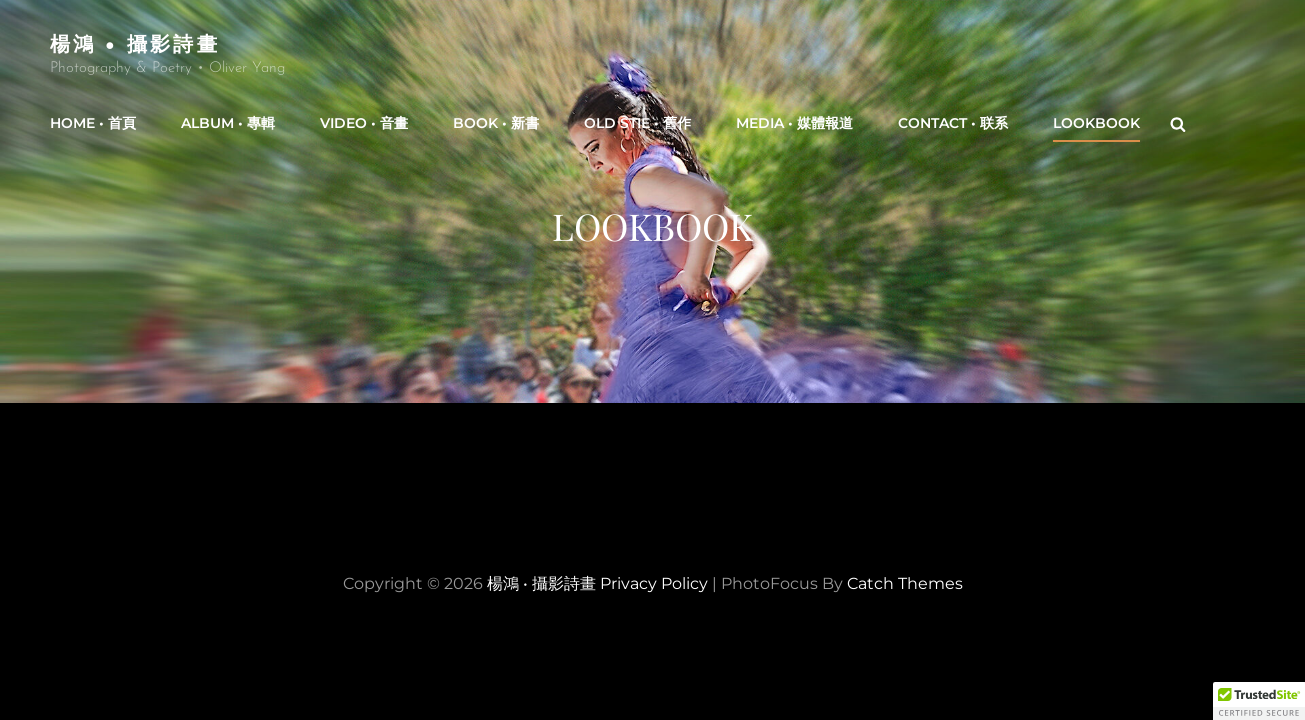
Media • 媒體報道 (794, 123)
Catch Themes (905, 583)
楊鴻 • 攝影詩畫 (135, 42)
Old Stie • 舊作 (637, 123)
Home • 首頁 (93, 123)
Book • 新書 (496, 123)
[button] (1259, 701)
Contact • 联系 (953, 123)
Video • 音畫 (364, 123)
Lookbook (1096, 123)
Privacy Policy (654, 583)
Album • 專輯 (228, 123)
